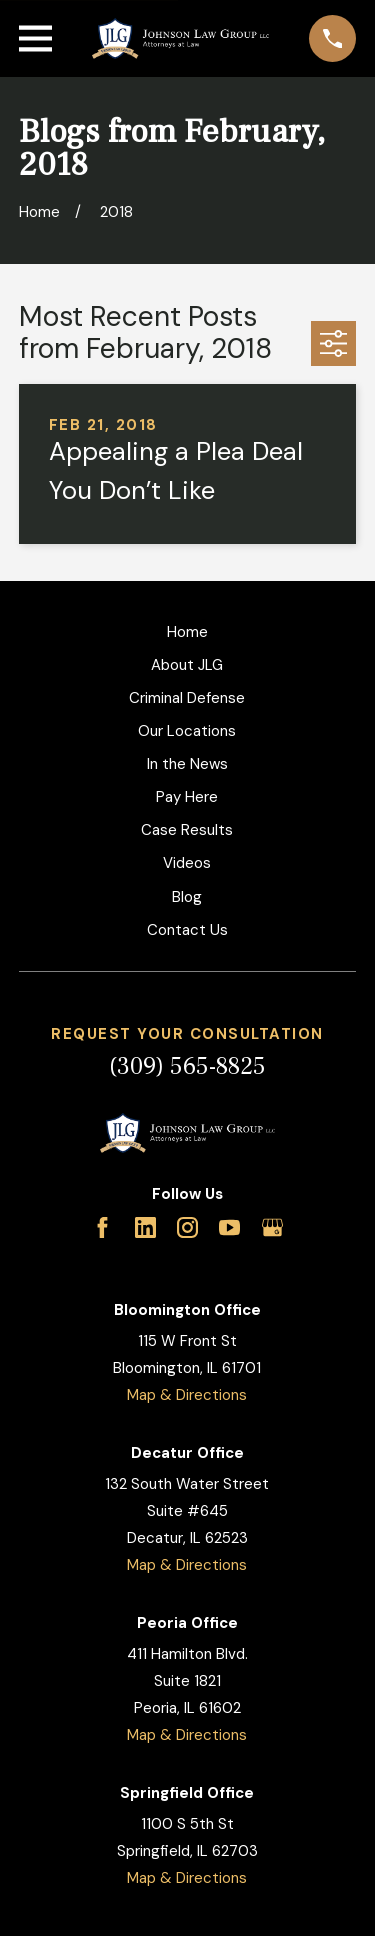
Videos (187, 863)
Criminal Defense (187, 698)
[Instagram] (187, 1227)
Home (187, 632)
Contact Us (187, 930)
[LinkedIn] (145, 1227)
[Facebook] (102, 1227)
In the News (187, 764)
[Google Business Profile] (272, 1227)
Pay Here (187, 797)
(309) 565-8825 (187, 1066)
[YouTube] (229, 1227)
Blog (187, 897)
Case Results (187, 830)
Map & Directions (187, 1395)
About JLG (187, 665)
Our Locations (187, 731)
